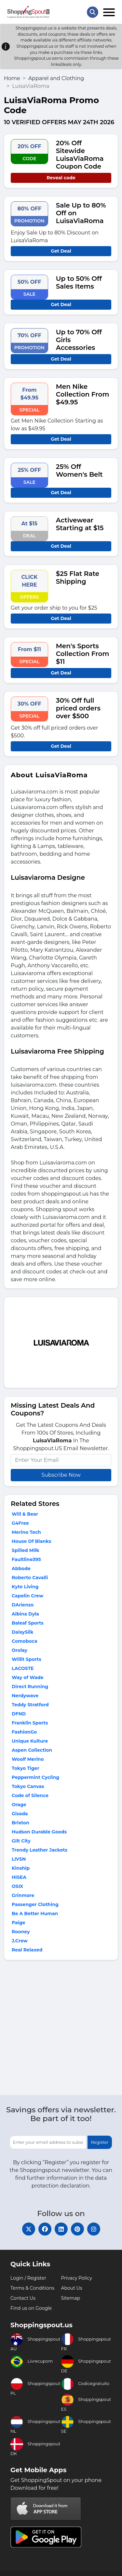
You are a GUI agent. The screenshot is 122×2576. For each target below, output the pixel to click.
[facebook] (44, 2229)
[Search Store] (92, 12)
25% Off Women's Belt (79, 470)
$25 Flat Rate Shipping (77, 577)
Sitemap (70, 2298)
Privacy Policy (76, 2278)
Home (12, 78)
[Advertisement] (61, 2029)
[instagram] (93, 2229)
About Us (71, 2288)
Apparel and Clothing (56, 78)
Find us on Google (31, 2308)
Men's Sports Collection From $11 (82, 653)
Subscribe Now (60, 1475)
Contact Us (22, 2298)
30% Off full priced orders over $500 (78, 708)
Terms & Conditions (32, 2288)
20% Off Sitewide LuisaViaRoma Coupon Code (80, 154)
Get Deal (61, 251)
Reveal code (61, 178)
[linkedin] (61, 2229)
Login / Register (28, 2278)
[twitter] (28, 2229)
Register (99, 2142)
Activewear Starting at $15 (80, 524)
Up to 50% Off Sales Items (79, 282)
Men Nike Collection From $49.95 (82, 394)
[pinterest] (77, 2229)
